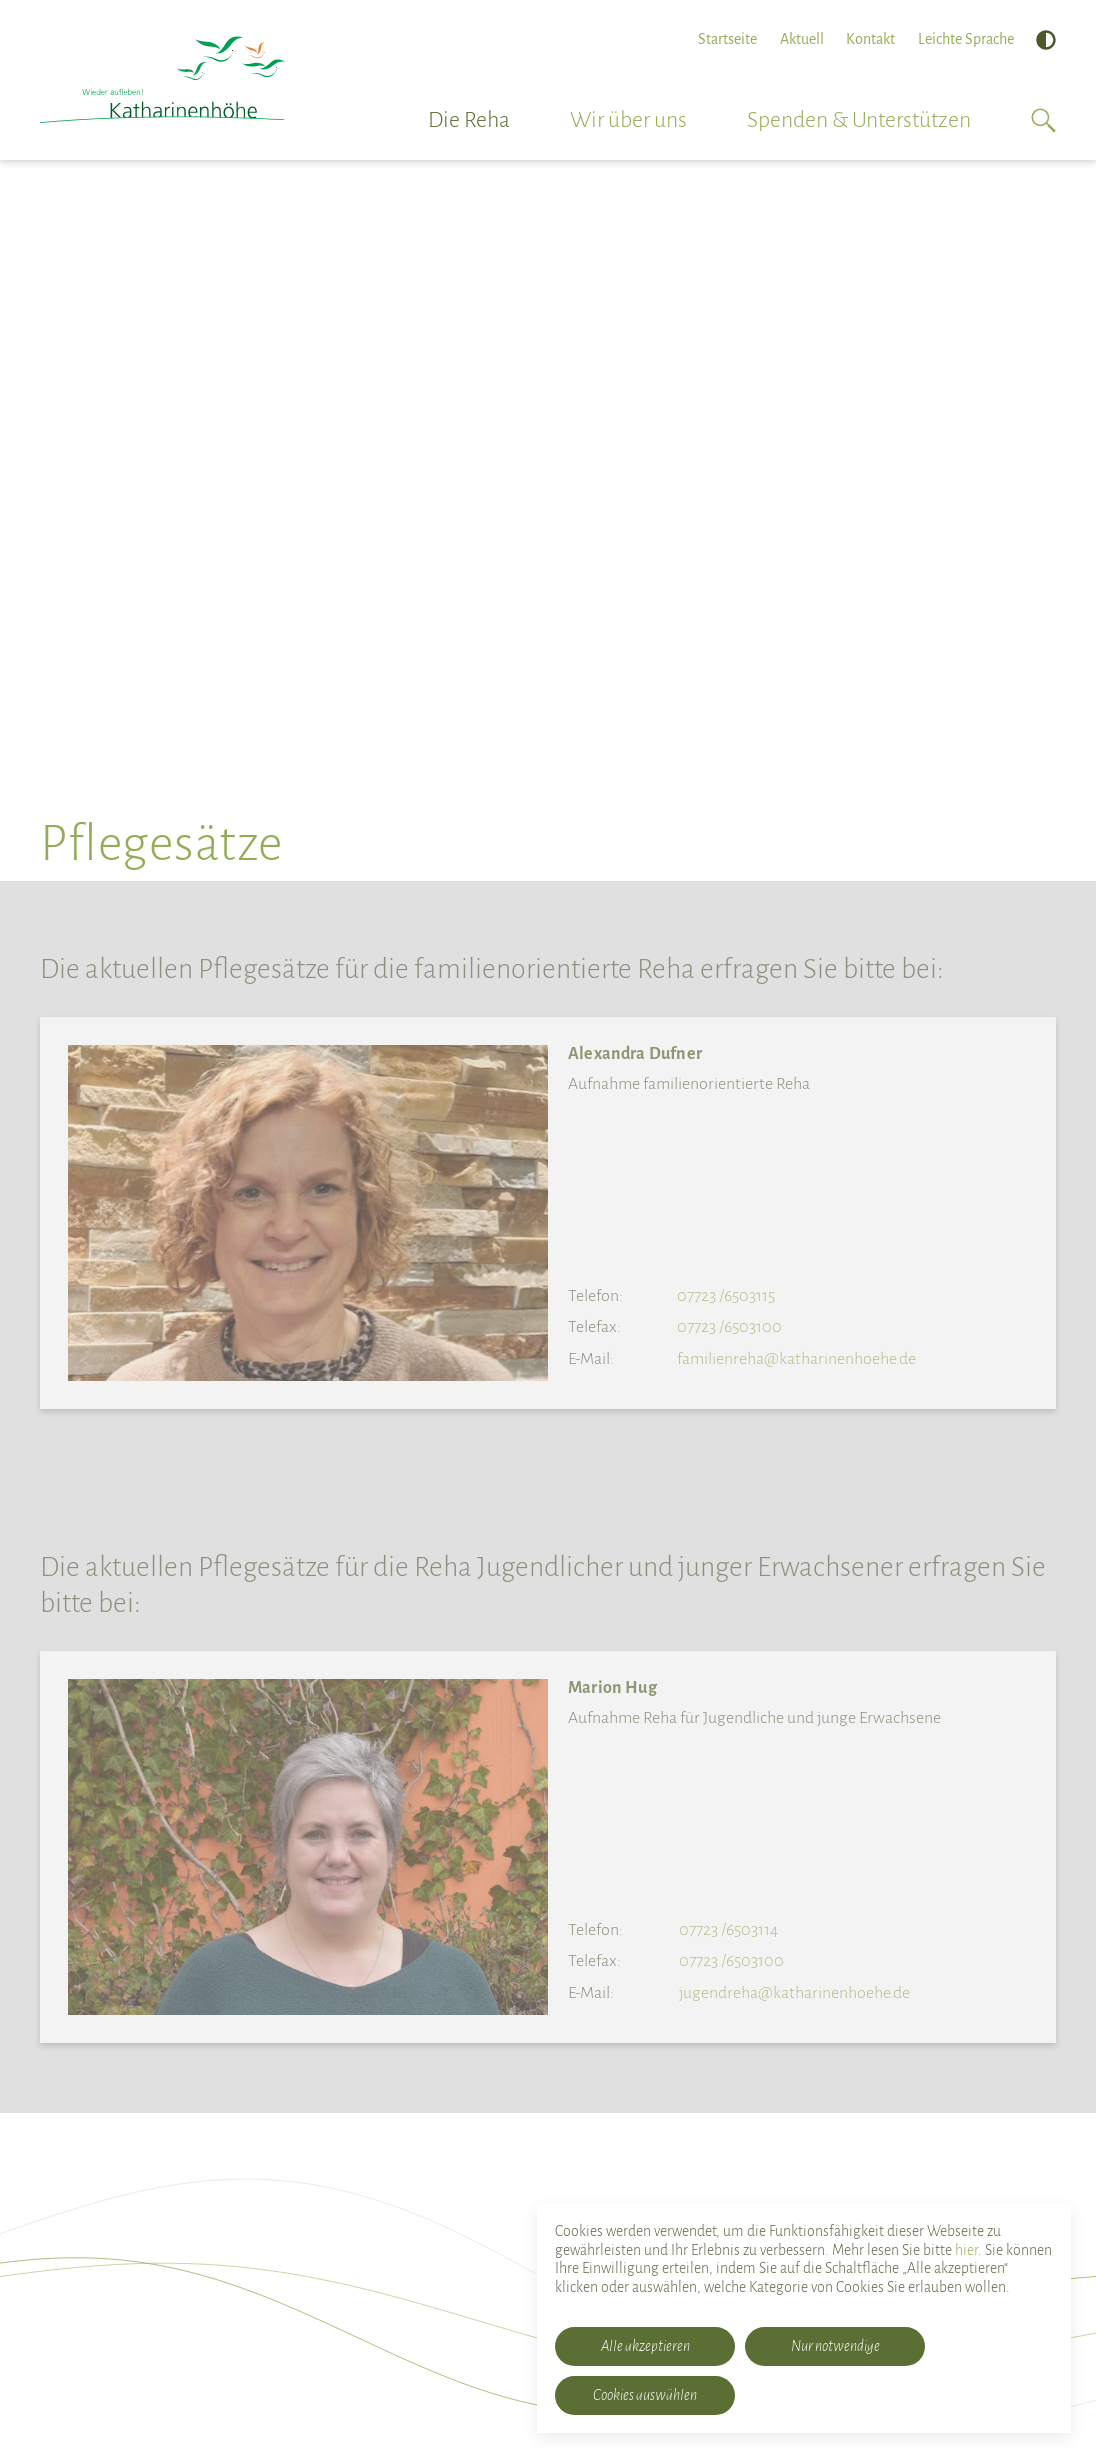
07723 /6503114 (728, 1930)
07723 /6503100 (729, 1327)
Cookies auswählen (645, 2395)
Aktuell (802, 39)
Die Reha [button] (469, 120)
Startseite (727, 39)
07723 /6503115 (726, 1296)
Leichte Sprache (966, 39)
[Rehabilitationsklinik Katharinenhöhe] (162, 80)
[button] (1043, 120)
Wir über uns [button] (628, 120)
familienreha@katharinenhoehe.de (796, 1359)
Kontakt (870, 39)
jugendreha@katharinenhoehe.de (794, 1993)
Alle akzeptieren (645, 2346)
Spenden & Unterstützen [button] (859, 120)
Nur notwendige (835, 2346)
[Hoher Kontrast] (1046, 40)
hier (966, 2250)
